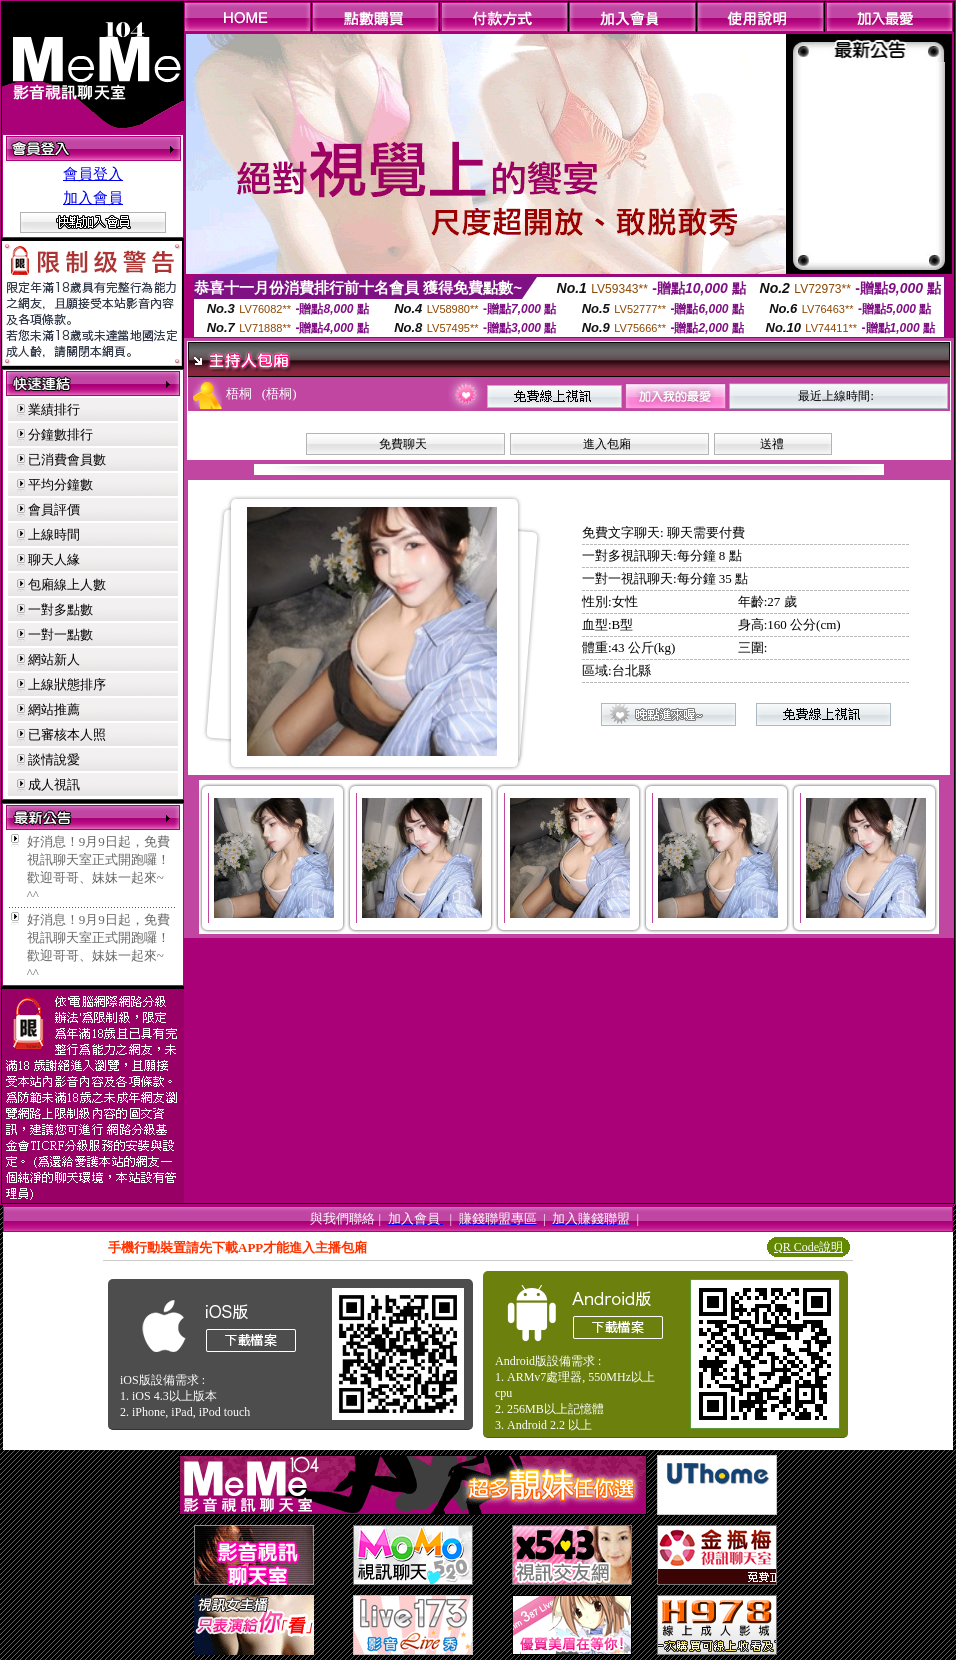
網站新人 (54, 659)
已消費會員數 (67, 459)
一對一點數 (60, 634)
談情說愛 (54, 759)
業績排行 (54, 409)
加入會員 (93, 198)
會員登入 (93, 174)
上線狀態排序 (67, 684)
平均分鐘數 (60, 484)
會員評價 (54, 509)
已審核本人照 (67, 734)
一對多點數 (60, 609)
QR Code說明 (808, 1247)
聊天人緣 (54, 559)
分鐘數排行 (60, 434)
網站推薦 (54, 709)
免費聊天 (403, 444)
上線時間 (54, 534)
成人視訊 (54, 784)
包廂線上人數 (67, 584)
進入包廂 (607, 444)
